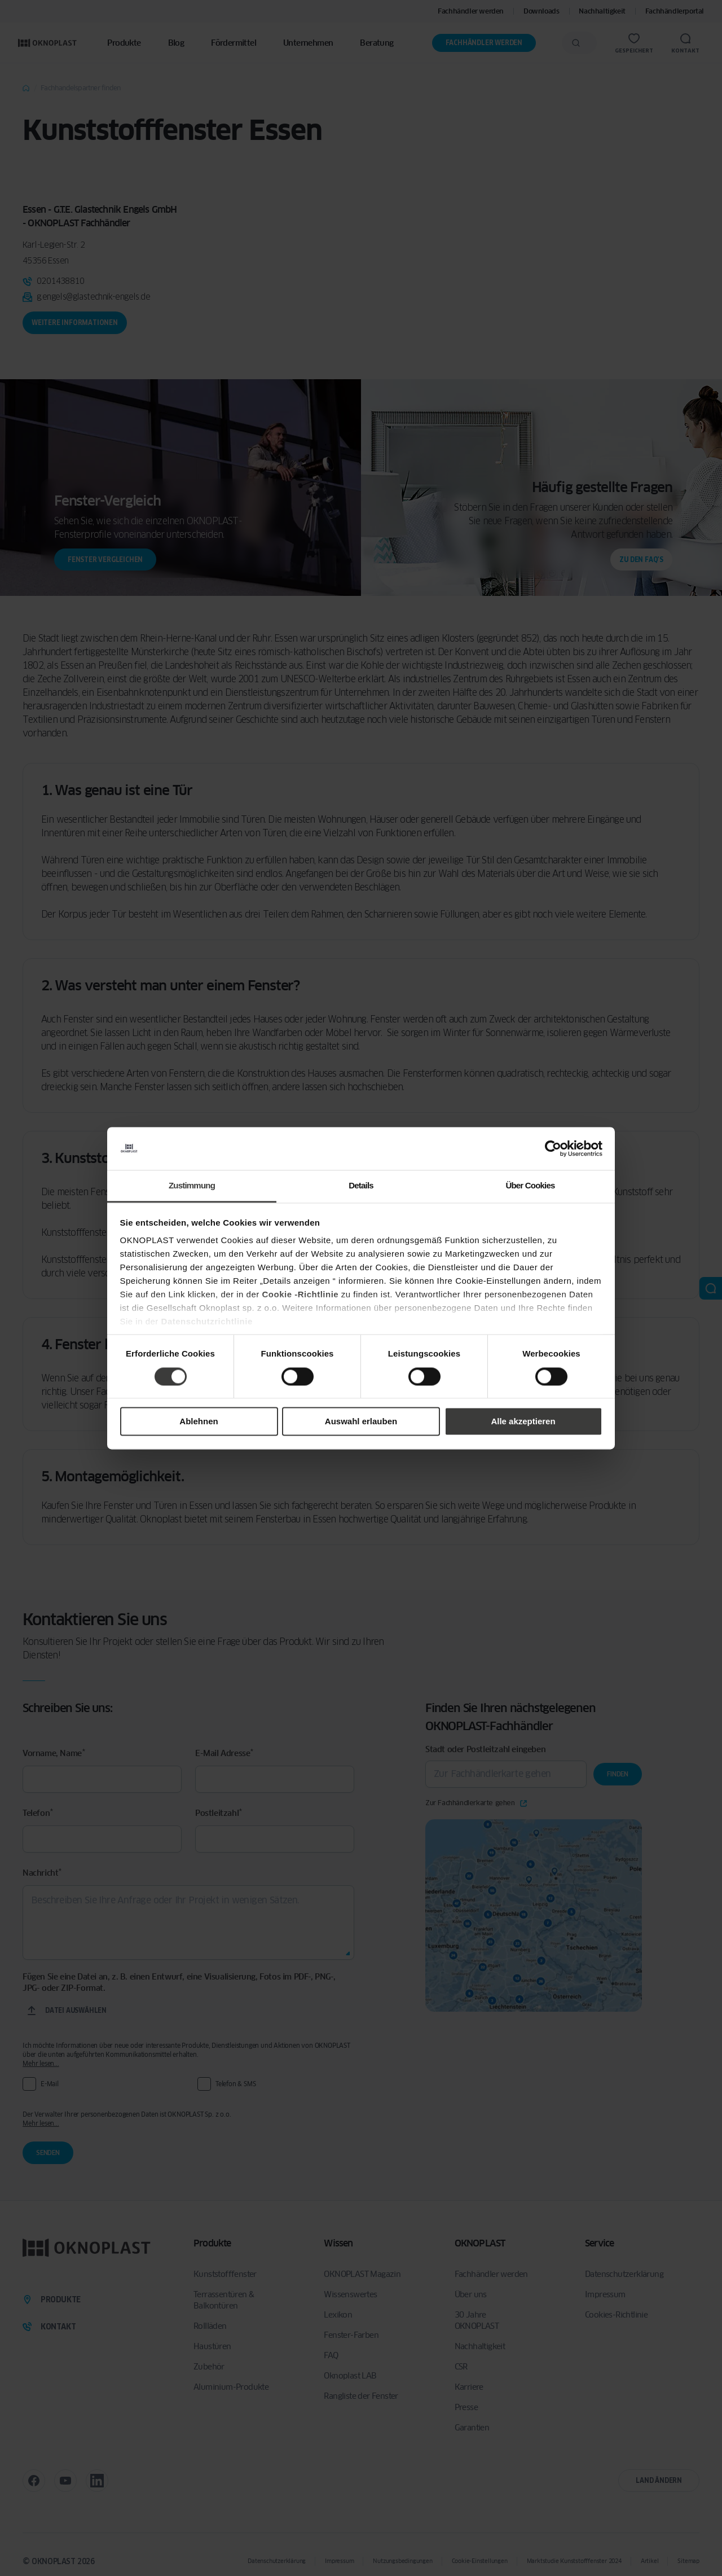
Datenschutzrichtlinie (207, 1322)
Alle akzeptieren (523, 1422)
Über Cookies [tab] (529, 1186)
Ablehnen (198, 1422)
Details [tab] (361, 1186)
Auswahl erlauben (361, 1422)
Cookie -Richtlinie (300, 1295)
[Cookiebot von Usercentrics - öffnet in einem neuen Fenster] (553, 1148)
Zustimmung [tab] (192, 1186)
